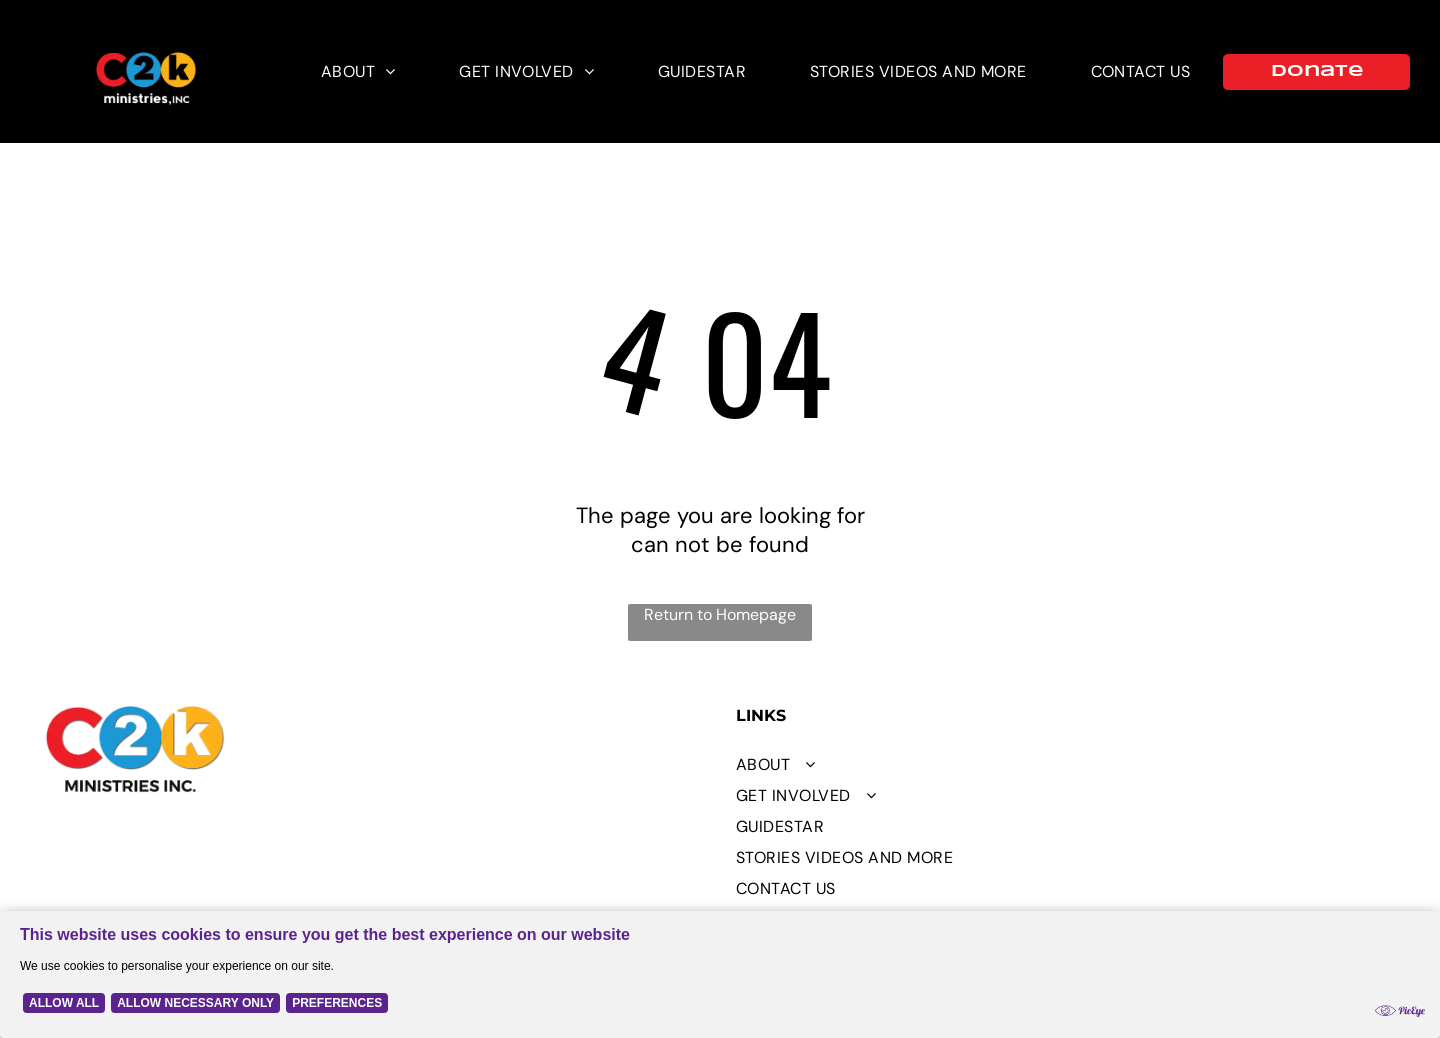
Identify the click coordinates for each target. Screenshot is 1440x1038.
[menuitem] (358, 71)
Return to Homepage (720, 614)
